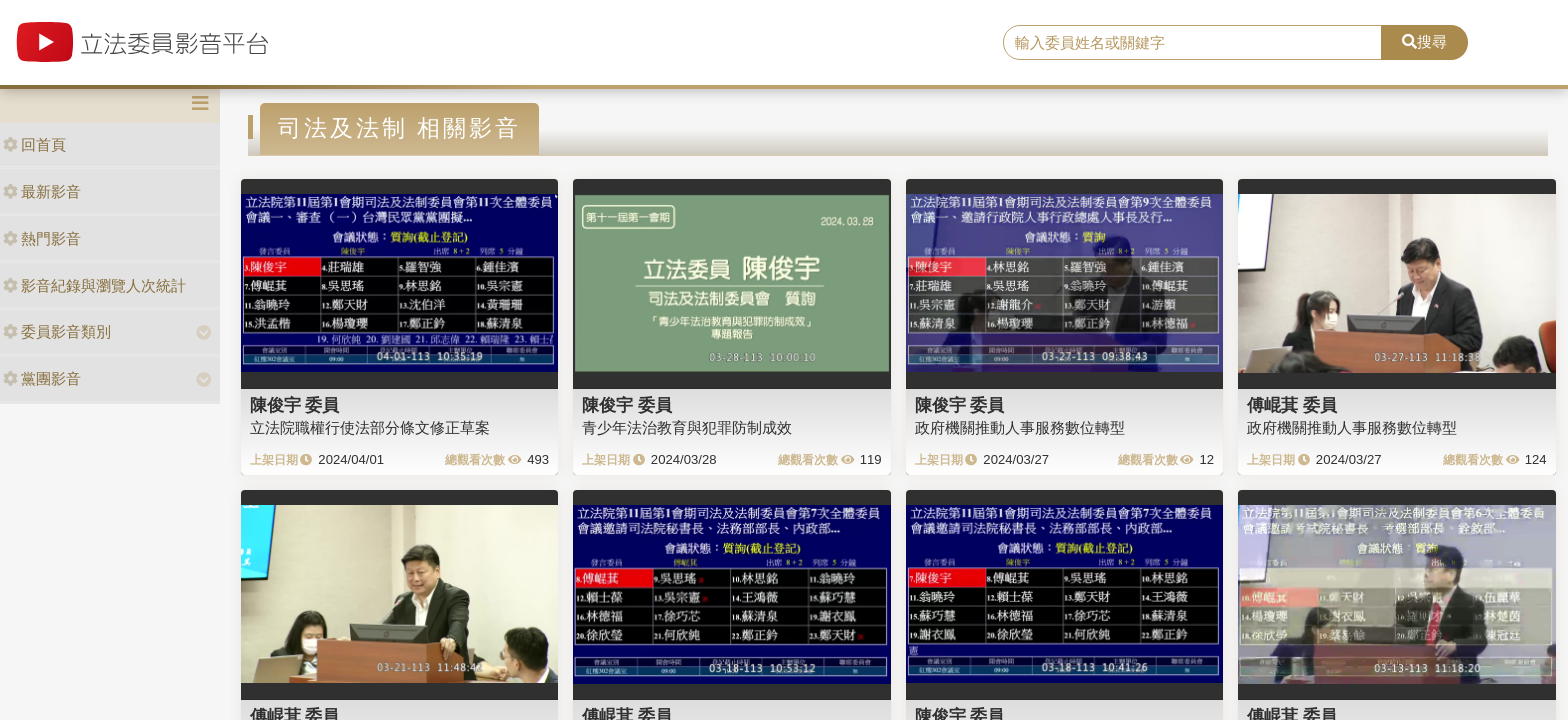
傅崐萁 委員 (1292, 405)
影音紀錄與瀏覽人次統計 (94, 285)
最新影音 (42, 191)
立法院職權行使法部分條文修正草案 (370, 427)
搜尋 (1424, 41)
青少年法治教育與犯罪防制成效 (687, 427)
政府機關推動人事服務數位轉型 (1020, 427)
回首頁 (34, 144)
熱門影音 (42, 238)
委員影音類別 (57, 331)
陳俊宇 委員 (295, 405)
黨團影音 (42, 378)
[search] (1193, 43)
